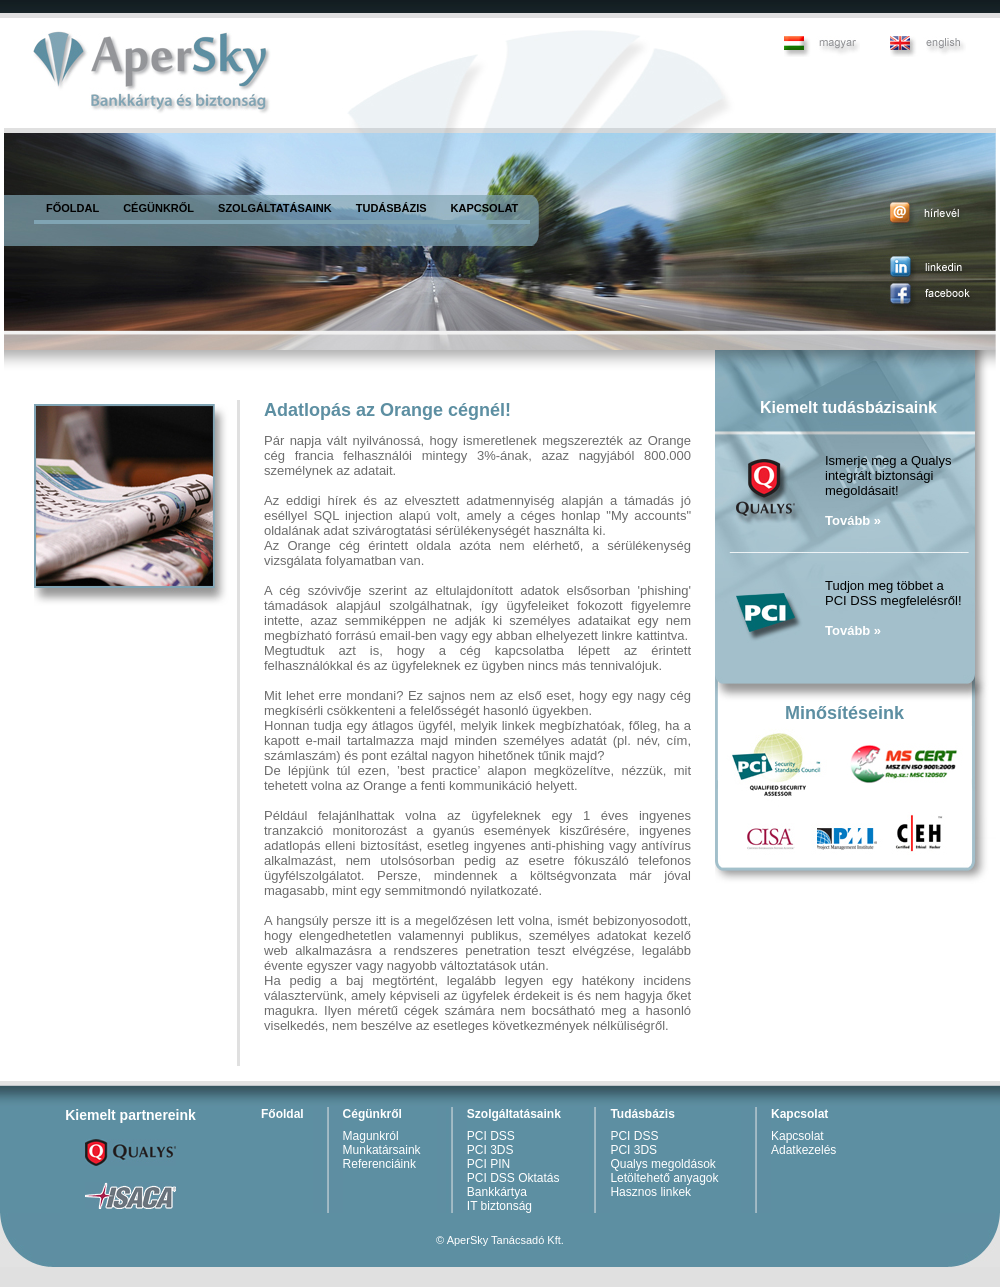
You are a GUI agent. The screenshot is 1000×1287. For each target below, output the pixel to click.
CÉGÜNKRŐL (158, 208)
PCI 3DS (490, 1150)
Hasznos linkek (650, 1192)
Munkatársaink (382, 1150)
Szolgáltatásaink (514, 1114)
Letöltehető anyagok (664, 1178)
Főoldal (282, 1114)
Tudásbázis (642, 1114)
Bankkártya (497, 1192)
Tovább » (853, 520)
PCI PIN (488, 1164)
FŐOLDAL (72, 208)
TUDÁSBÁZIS (391, 208)
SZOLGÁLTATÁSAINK (275, 208)
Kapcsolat (799, 1114)
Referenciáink (379, 1164)
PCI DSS (491, 1136)
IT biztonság (499, 1206)
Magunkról (371, 1136)
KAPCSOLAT (485, 208)
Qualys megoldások (662, 1164)
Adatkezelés (803, 1150)
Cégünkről (372, 1114)
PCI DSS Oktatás (513, 1178)
